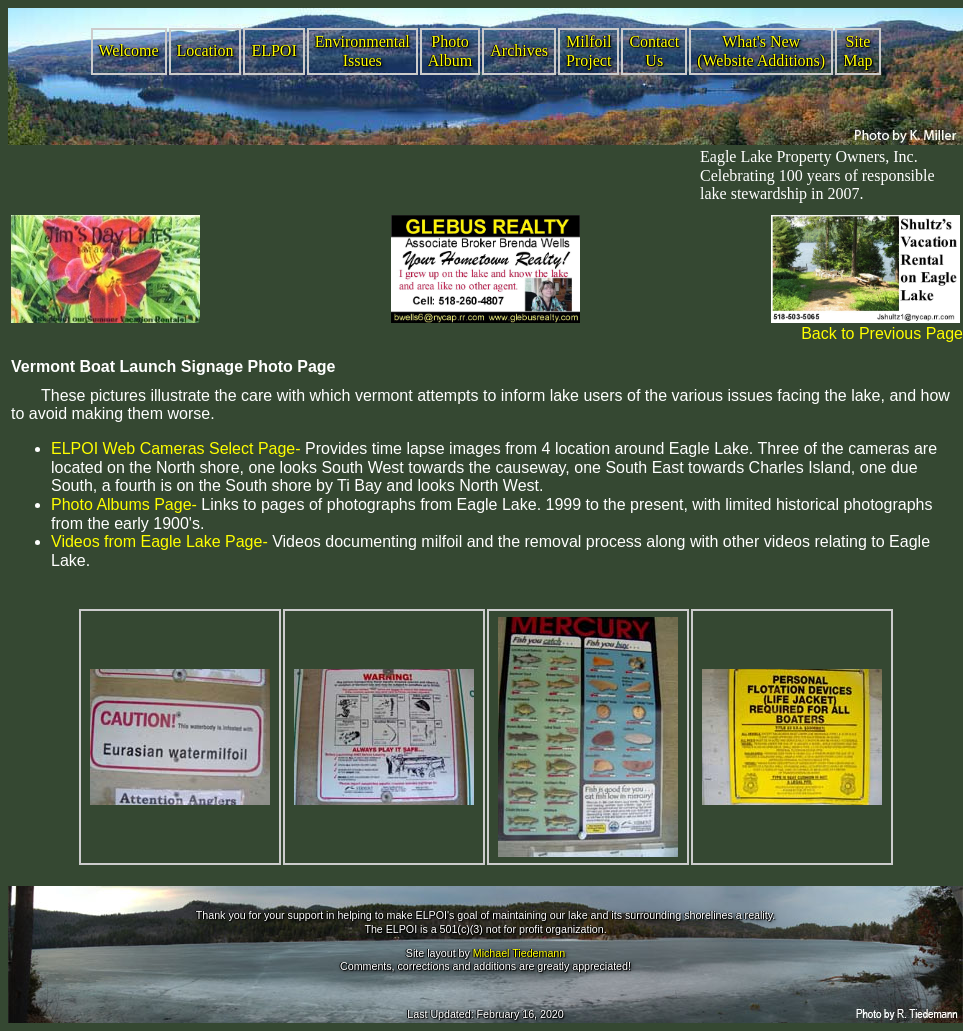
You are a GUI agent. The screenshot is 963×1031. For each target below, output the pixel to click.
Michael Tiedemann (519, 953)
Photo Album (450, 51)
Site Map (857, 51)
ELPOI (273, 50)
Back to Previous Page (882, 333)
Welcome (129, 50)
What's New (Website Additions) (761, 51)
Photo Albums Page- (124, 504)
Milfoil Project (588, 51)
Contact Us (654, 51)
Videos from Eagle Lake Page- (159, 541)
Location (205, 50)
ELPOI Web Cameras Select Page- (176, 448)
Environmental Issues (362, 51)
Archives (519, 50)
